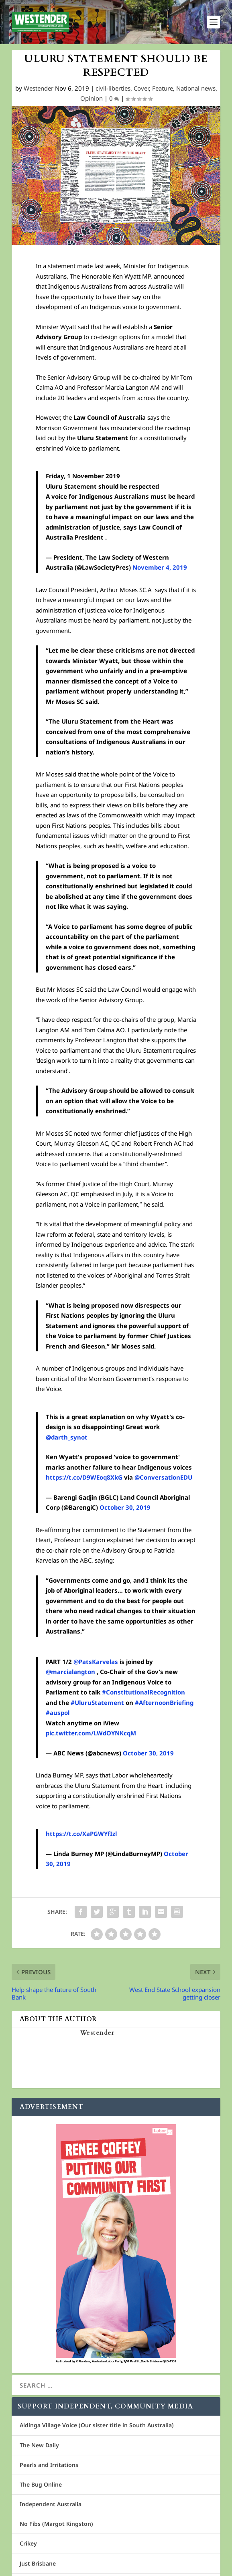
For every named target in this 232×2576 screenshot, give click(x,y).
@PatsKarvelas (95, 1662)
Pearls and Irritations (49, 2465)
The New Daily (39, 2445)
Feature (162, 88)
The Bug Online (41, 2484)
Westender (38, 88)
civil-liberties (113, 88)
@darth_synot (67, 1437)
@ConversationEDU (163, 1477)
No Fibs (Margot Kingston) (56, 2523)
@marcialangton (70, 1672)
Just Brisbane (38, 2563)
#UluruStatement (97, 1702)
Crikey (28, 2543)
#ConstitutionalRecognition (143, 1692)
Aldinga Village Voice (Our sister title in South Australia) (97, 2425)
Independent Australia (50, 2504)
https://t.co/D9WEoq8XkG (84, 1477)
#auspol (57, 1713)
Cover (141, 88)
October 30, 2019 (125, 1507)
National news (196, 88)
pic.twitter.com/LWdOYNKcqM (91, 1733)
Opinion (91, 98)
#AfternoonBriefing (164, 1702)
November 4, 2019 (159, 567)
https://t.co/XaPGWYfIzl (81, 1834)
